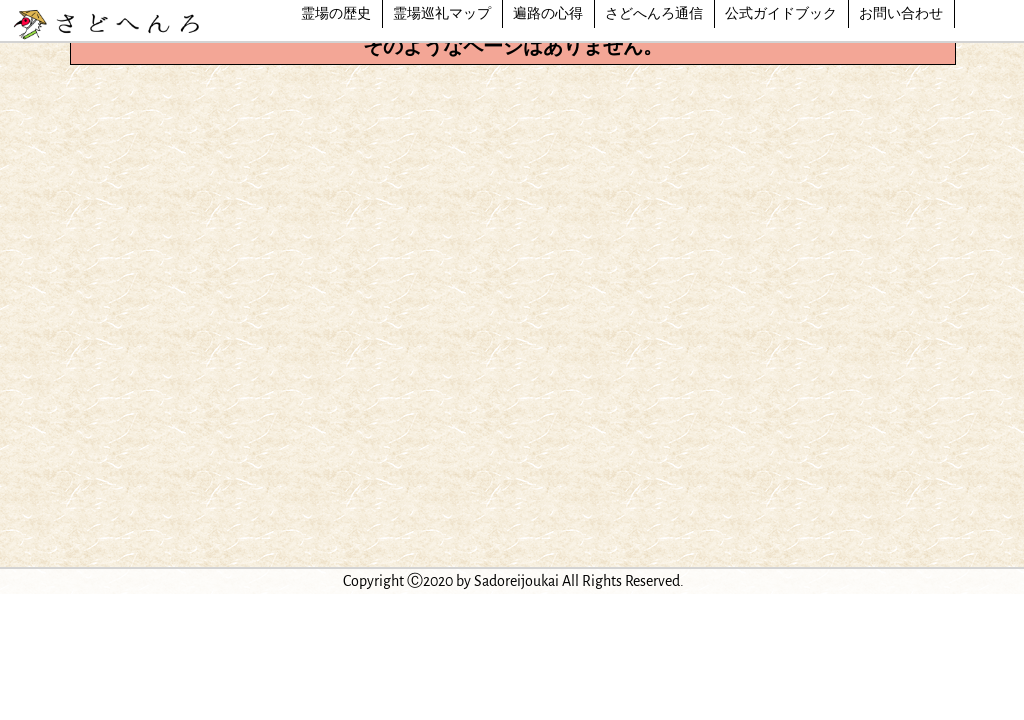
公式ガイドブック (781, 14)
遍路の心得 (548, 14)
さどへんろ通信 (654, 14)
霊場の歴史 (336, 14)
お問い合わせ (901, 14)
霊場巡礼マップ (442, 14)
